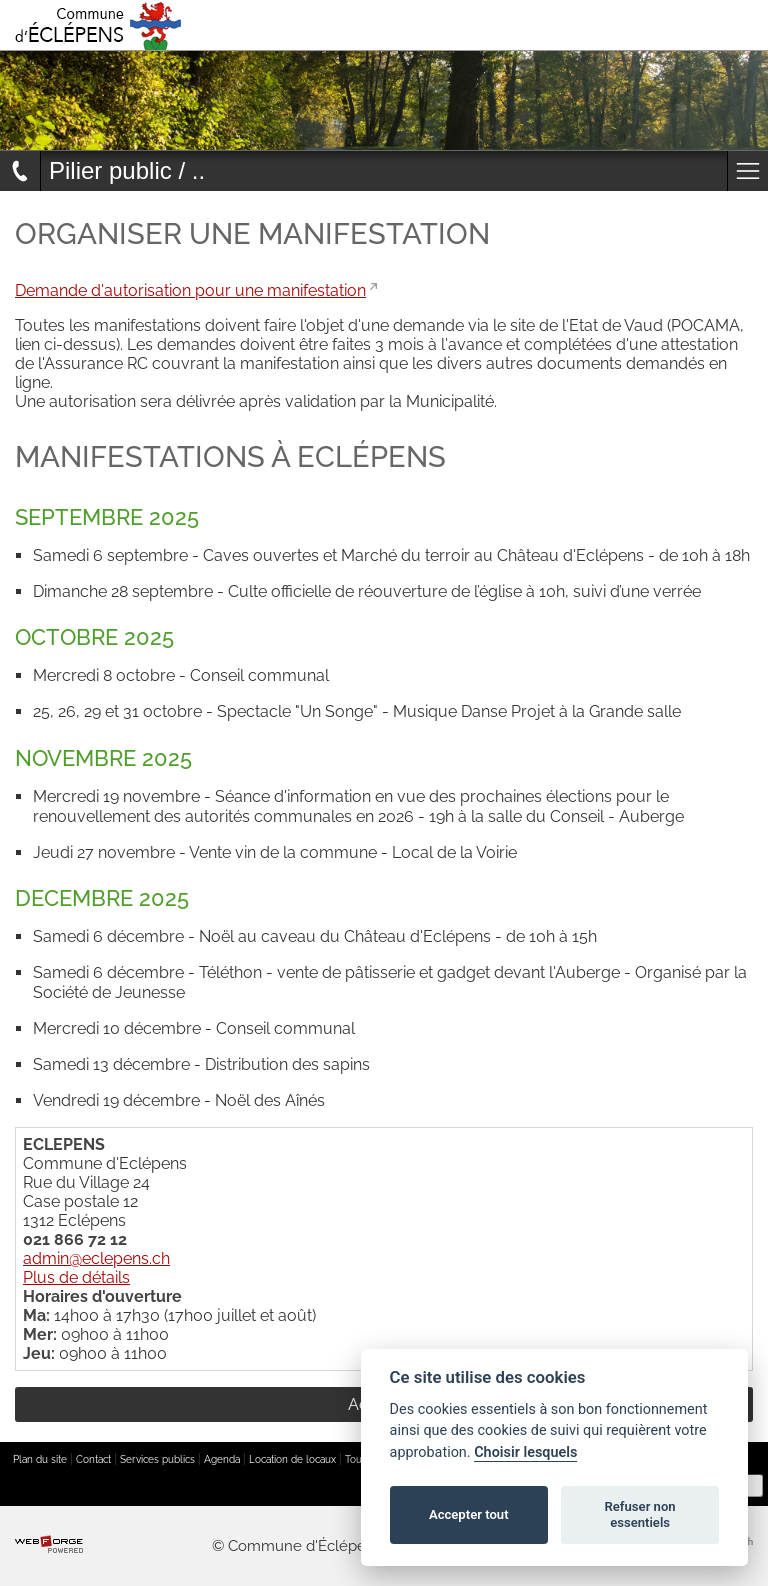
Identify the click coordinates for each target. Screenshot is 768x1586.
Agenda (222, 1459)
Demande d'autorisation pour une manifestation (190, 290)
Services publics (157, 1459)
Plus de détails (76, 1277)
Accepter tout (469, 1514)
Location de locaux (292, 1459)
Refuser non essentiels (639, 1514)
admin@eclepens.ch (96, 1258)
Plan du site (40, 1459)
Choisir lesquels (525, 1452)
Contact (93, 1459)
